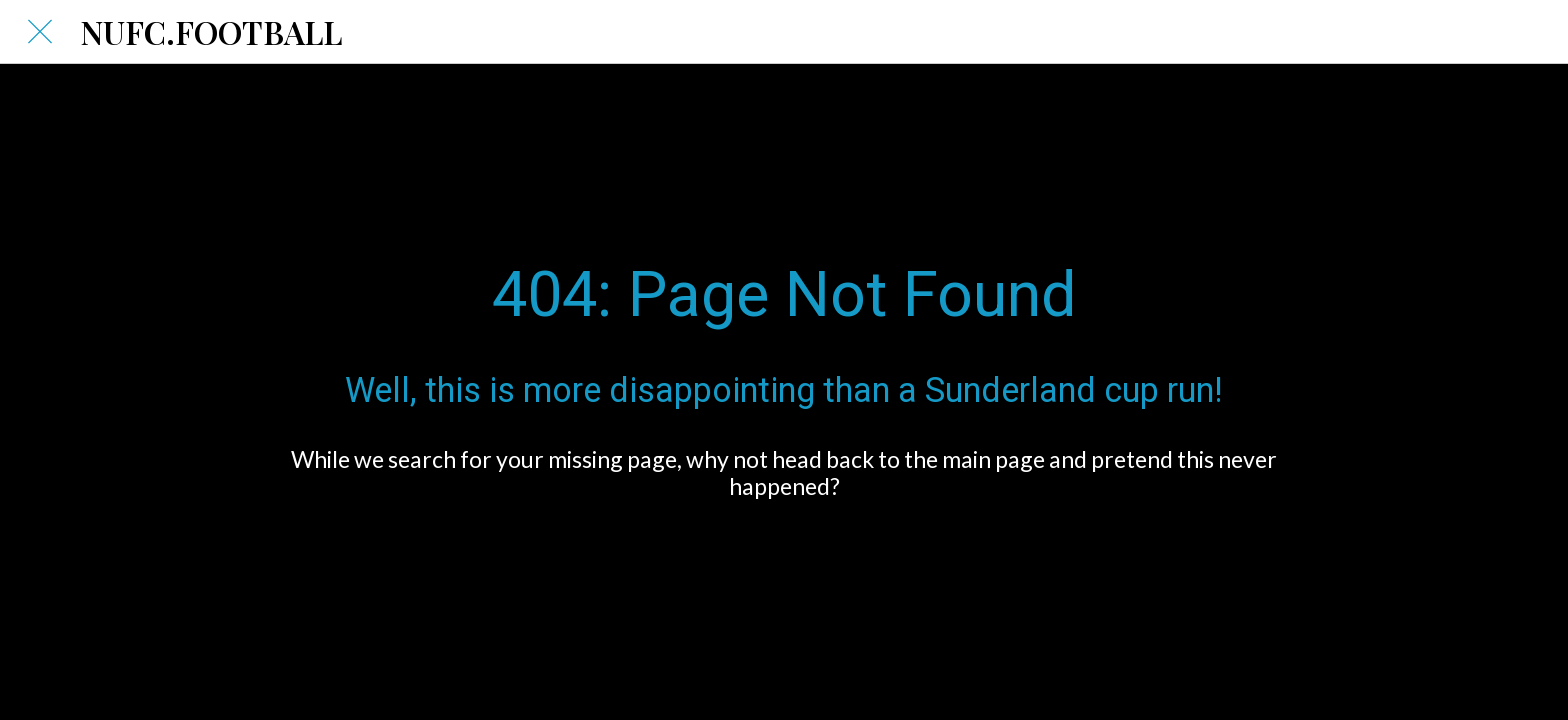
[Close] (40, 32)
